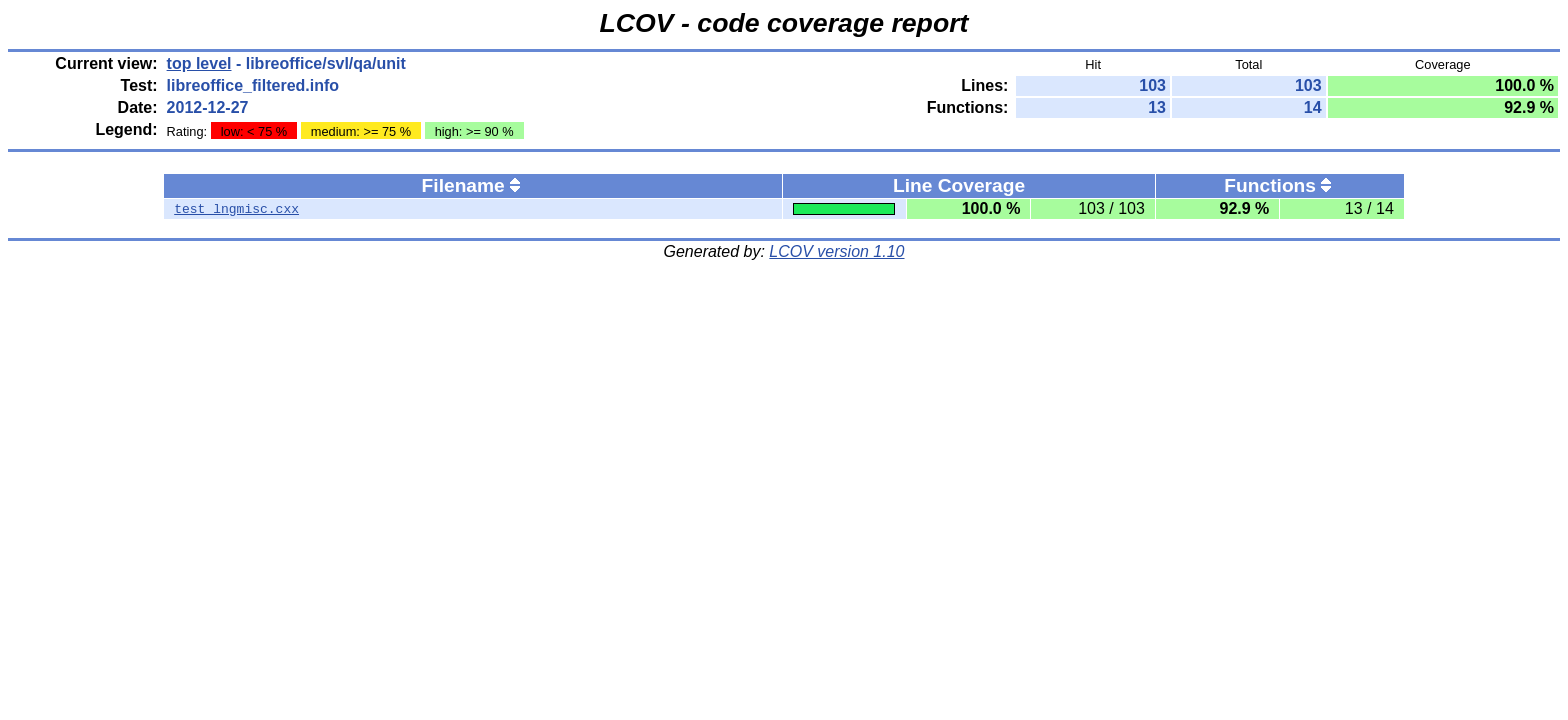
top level (199, 63)
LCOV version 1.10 (836, 251)
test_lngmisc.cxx (236, 209)
